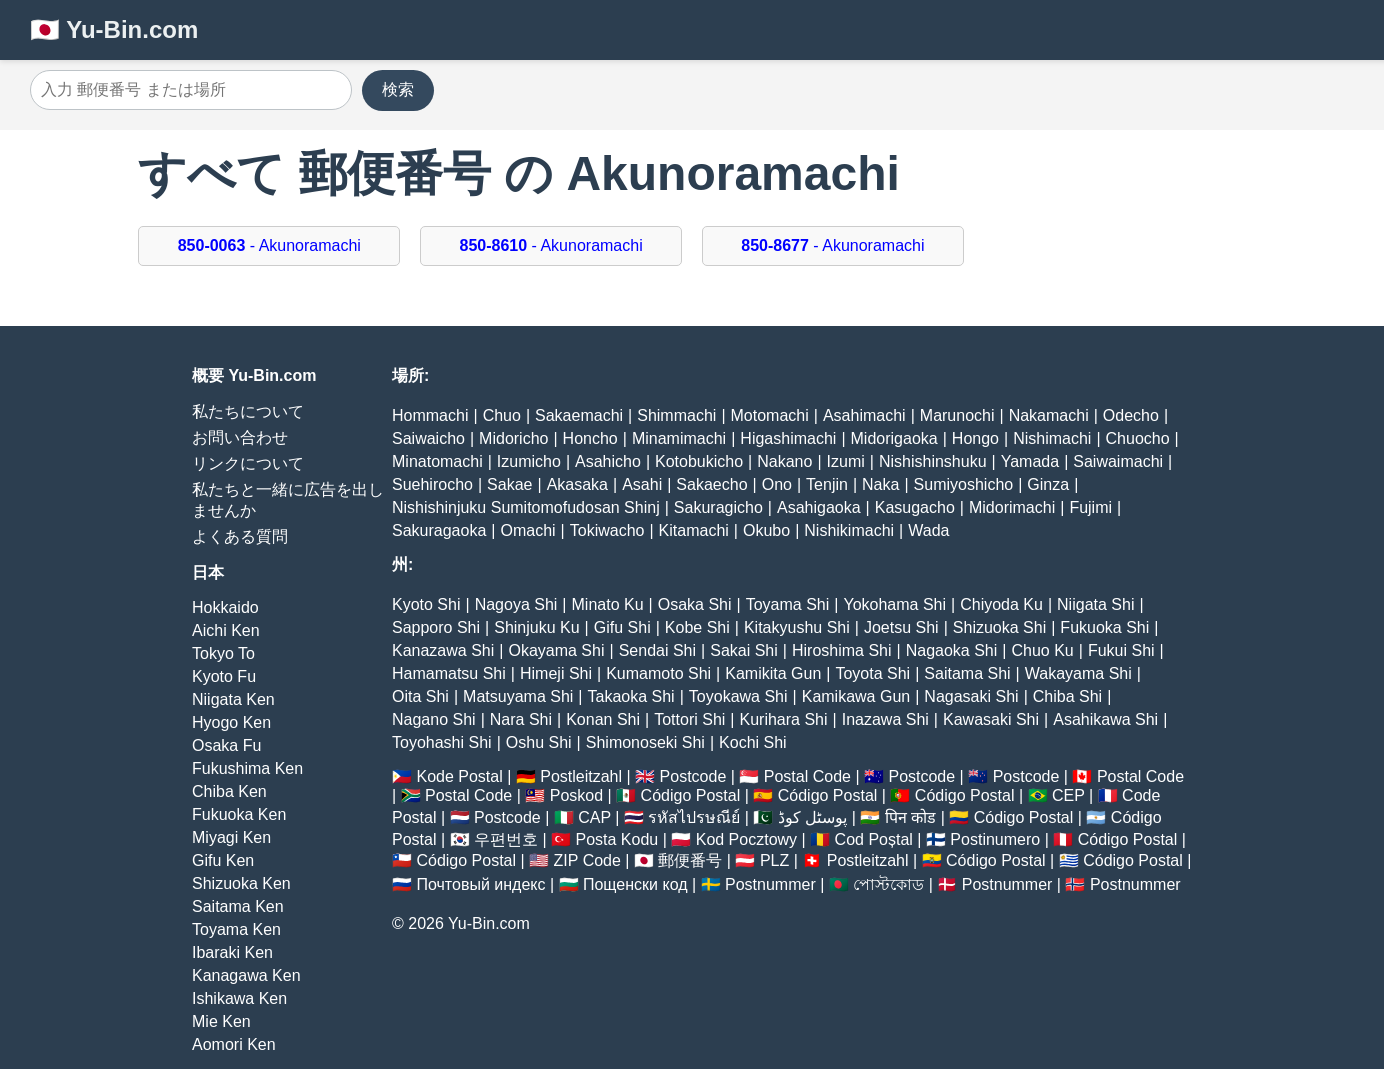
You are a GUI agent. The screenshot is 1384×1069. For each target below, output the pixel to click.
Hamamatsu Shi (449, 673)
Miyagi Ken (231, 837)
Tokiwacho (607, 530)
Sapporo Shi (436, 627)
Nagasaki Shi (971, 696)
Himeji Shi (556, 673)
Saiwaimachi (1118, 461)
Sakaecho (711, 484)
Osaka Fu (226, 745)
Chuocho (1138, 438)
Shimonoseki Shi (645, 742)
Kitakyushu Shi (797, 627)
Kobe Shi (697, 627)
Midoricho (513, 438)
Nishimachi (1052, 438)
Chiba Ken (229, 791)
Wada (928, 530)
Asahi (642, 484)
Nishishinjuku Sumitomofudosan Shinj (526, 507)
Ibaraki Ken (232, 952)
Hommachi (430, 415)
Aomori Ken (234, 1044)
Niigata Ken (233, 699)
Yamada (1030, 461)
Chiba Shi (1067, 696)
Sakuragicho (718, 507)
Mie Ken (221, 1021)
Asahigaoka (819, 507)
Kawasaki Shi (991, 719)
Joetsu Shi (901, 627)
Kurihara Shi (783, 719)
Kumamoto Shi (658, 673)
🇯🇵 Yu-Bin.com (114, 29)
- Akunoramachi (269, 245)
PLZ (774, 860)
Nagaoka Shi (952, 650)
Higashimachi (788, 438)
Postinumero (995, 839)
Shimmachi (676, 415)
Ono (777, 484)
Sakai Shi (744, 650)
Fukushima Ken (247, 768)
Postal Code (807, 776)
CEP (1068, 795)
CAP (594, 817)
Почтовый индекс (480, 884)
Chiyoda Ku (1001, 604)
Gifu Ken (223, 860)
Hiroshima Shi (842, 650)
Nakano (784, 461)
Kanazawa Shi (443, 650)
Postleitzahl (581, 776)
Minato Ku (608, 604)
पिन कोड (910, 817)
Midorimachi (1012, 507)
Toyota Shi (872, 673)
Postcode (693, 776)
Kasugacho (915, 507)
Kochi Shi (753, 742)
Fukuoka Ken (239, 814)
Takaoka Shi (631, 696)
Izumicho (529, 461)
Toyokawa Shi (738, 696)
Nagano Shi (434, 719)
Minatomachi (437, 461)
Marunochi (957, 415)
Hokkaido (225, 607)
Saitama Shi (967, 673)
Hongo (975, 438)
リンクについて (248, 463)
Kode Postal (459, 776)
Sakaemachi (579, 415)
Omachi (527, 530)
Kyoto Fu (224, 676)
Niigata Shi (1095, 604)
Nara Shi (521, 719)
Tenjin (827, 484)
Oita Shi (420, 696)
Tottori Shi (689, 719)
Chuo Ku (1042, 650)
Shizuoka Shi (999, 627)
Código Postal (691, 795)
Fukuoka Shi (1104, 627)
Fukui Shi (1121, 650)
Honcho (590, 438)
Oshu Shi (539, 742)
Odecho (1131, 415)
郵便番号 (690, 860)
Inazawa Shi (885, 719)
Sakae (509, 484)
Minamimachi (679, 438)
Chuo (502, 415)
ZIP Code (587, 860)
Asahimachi (864, 415)
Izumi (846, 461)
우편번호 (506, 839)
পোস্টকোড (888, 884)
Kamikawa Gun (856, 696)
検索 (398, 89)
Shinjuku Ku (536, 627)
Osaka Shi (695, 604)
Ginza (1048, 484)
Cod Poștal (874, 839)
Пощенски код (635, 884)
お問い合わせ (240, 437)
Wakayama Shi (1078, 673)
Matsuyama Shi (518, 696)
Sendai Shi (657, 650)
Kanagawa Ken (246, 975)
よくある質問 (240, 536)
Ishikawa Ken (239, 998)
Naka (880, 484)
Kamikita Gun (773, 673)
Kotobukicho (699, 461)
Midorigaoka (894, 438)
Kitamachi (694, 530)
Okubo (766, 530)
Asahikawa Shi (1105, 719)
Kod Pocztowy (746, 839)
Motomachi (770, 415)
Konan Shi (603, 719)
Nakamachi (1049, 415)
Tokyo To (223, 653)
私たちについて (248, 411)
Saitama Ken (238, 906)
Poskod (576, 795)
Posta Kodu (616, 839)
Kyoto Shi (426, 604)
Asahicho (608, 461)
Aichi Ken (226, 630)
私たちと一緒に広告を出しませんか (288, 500)
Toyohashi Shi (442, 742)
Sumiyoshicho (964, 484)
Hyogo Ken (231, 722)
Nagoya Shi (516, 604)
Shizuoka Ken (241, 883)
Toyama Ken (236, 929)
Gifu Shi (622, 627)
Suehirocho (432, 484)
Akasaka (577, 484)
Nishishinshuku (933, 461)
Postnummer (770, 884)
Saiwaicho (428, 438)
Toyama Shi (788, 604)
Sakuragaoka (439, 530)
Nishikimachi (849, 530)
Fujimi (1090, 507)
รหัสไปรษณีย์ (694, 817)
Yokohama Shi (894, 604)
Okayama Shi (556, 650)
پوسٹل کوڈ (812, 817)
